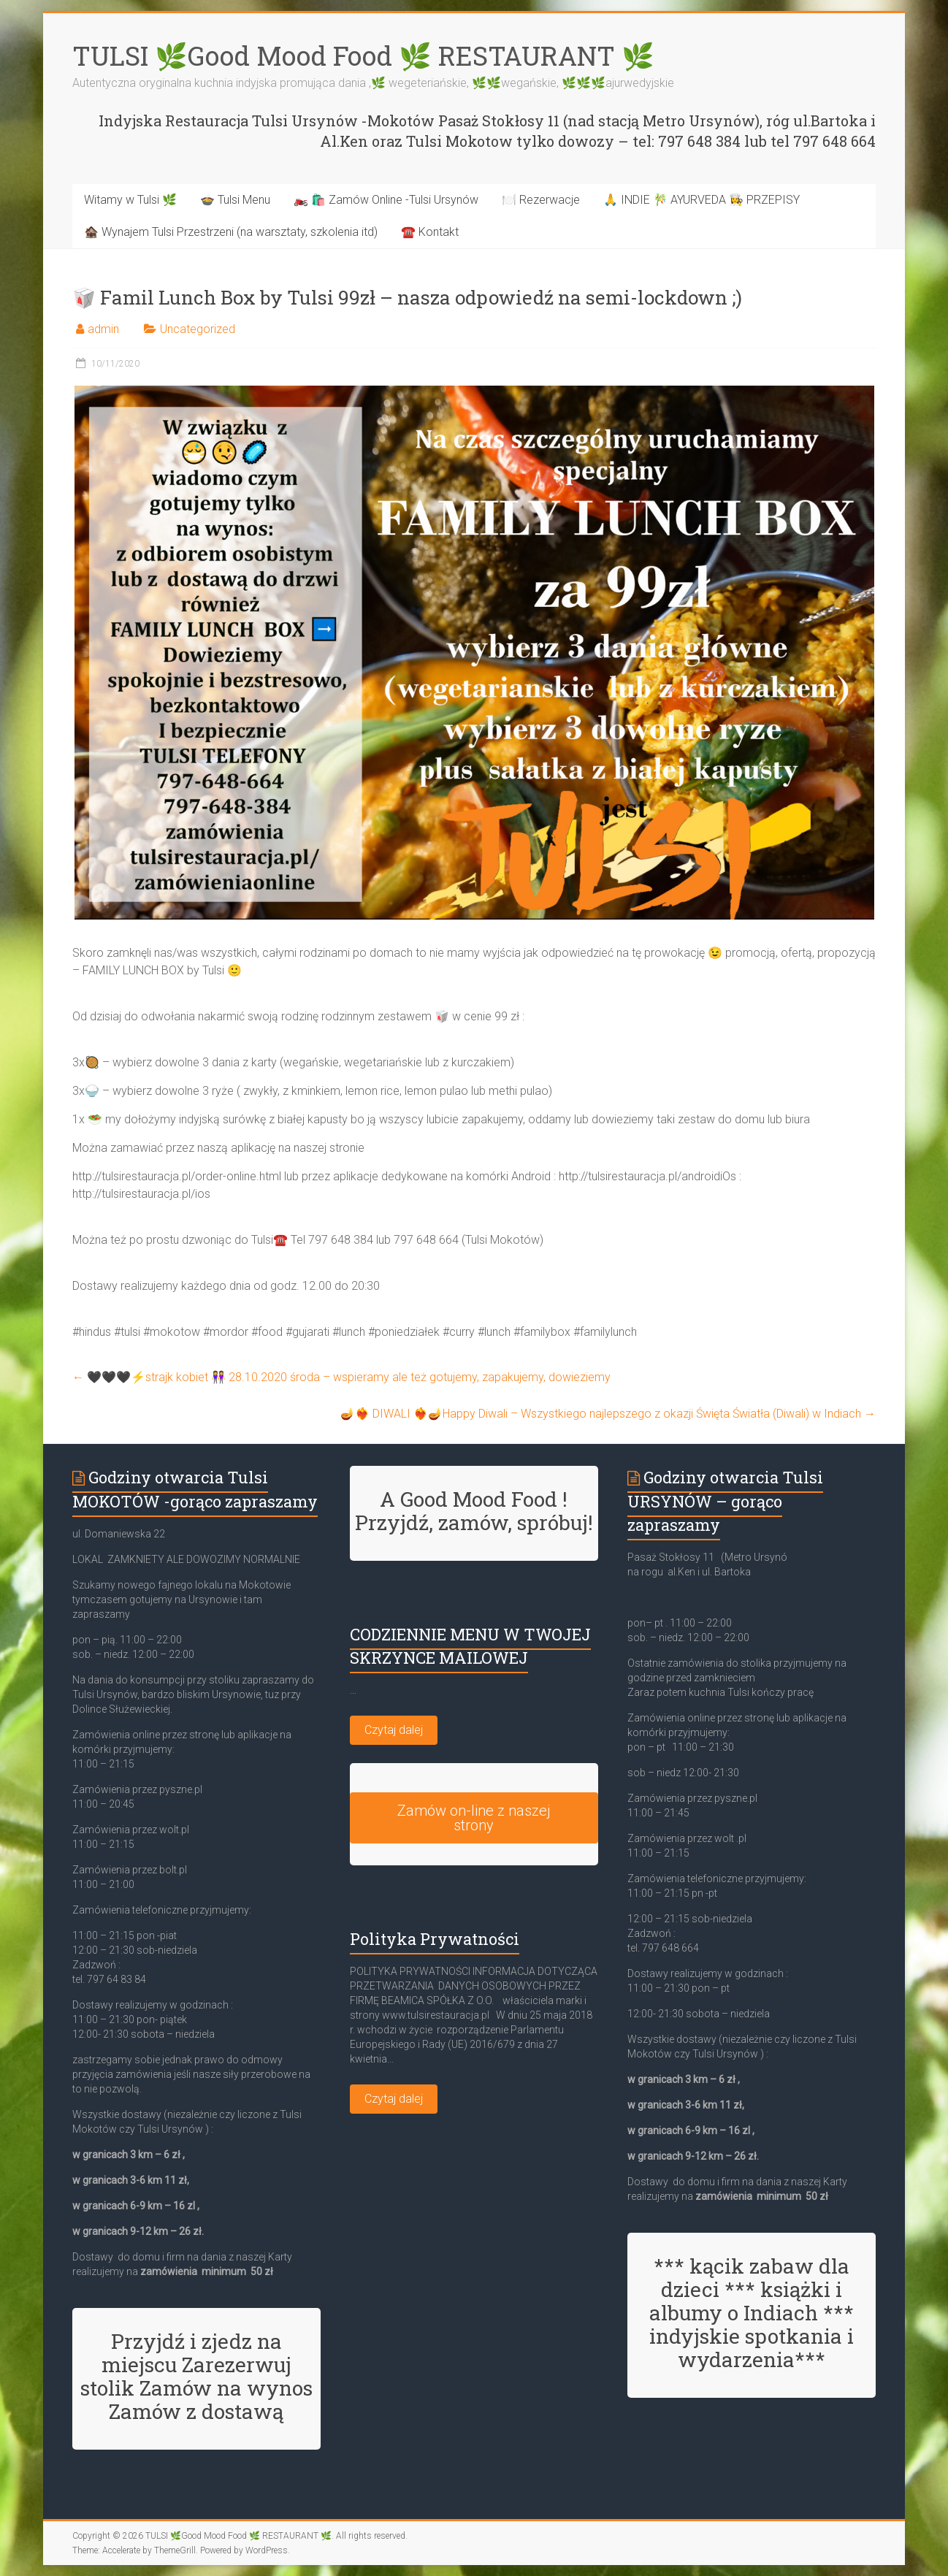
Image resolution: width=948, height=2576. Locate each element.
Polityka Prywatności (434, 1938)
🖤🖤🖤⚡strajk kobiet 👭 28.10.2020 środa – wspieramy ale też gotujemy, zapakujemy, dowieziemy (341, 1377)
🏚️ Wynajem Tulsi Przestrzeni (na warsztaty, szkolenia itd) (231, 232)
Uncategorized (197, 329)
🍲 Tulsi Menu (235, 200)
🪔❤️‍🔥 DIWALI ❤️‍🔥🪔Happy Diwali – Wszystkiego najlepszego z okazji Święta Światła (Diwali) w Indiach (608, 1414)
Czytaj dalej (393, 1730)
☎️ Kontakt (430, 232)
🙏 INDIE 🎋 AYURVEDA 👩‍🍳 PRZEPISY (701, 200)
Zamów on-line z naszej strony (474, 1818)
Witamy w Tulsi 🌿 (130, 200)
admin (103, 329)
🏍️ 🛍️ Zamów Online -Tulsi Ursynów (386, 200)
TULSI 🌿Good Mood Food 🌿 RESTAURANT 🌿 (363, 55)
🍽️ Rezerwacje (541, 200)
